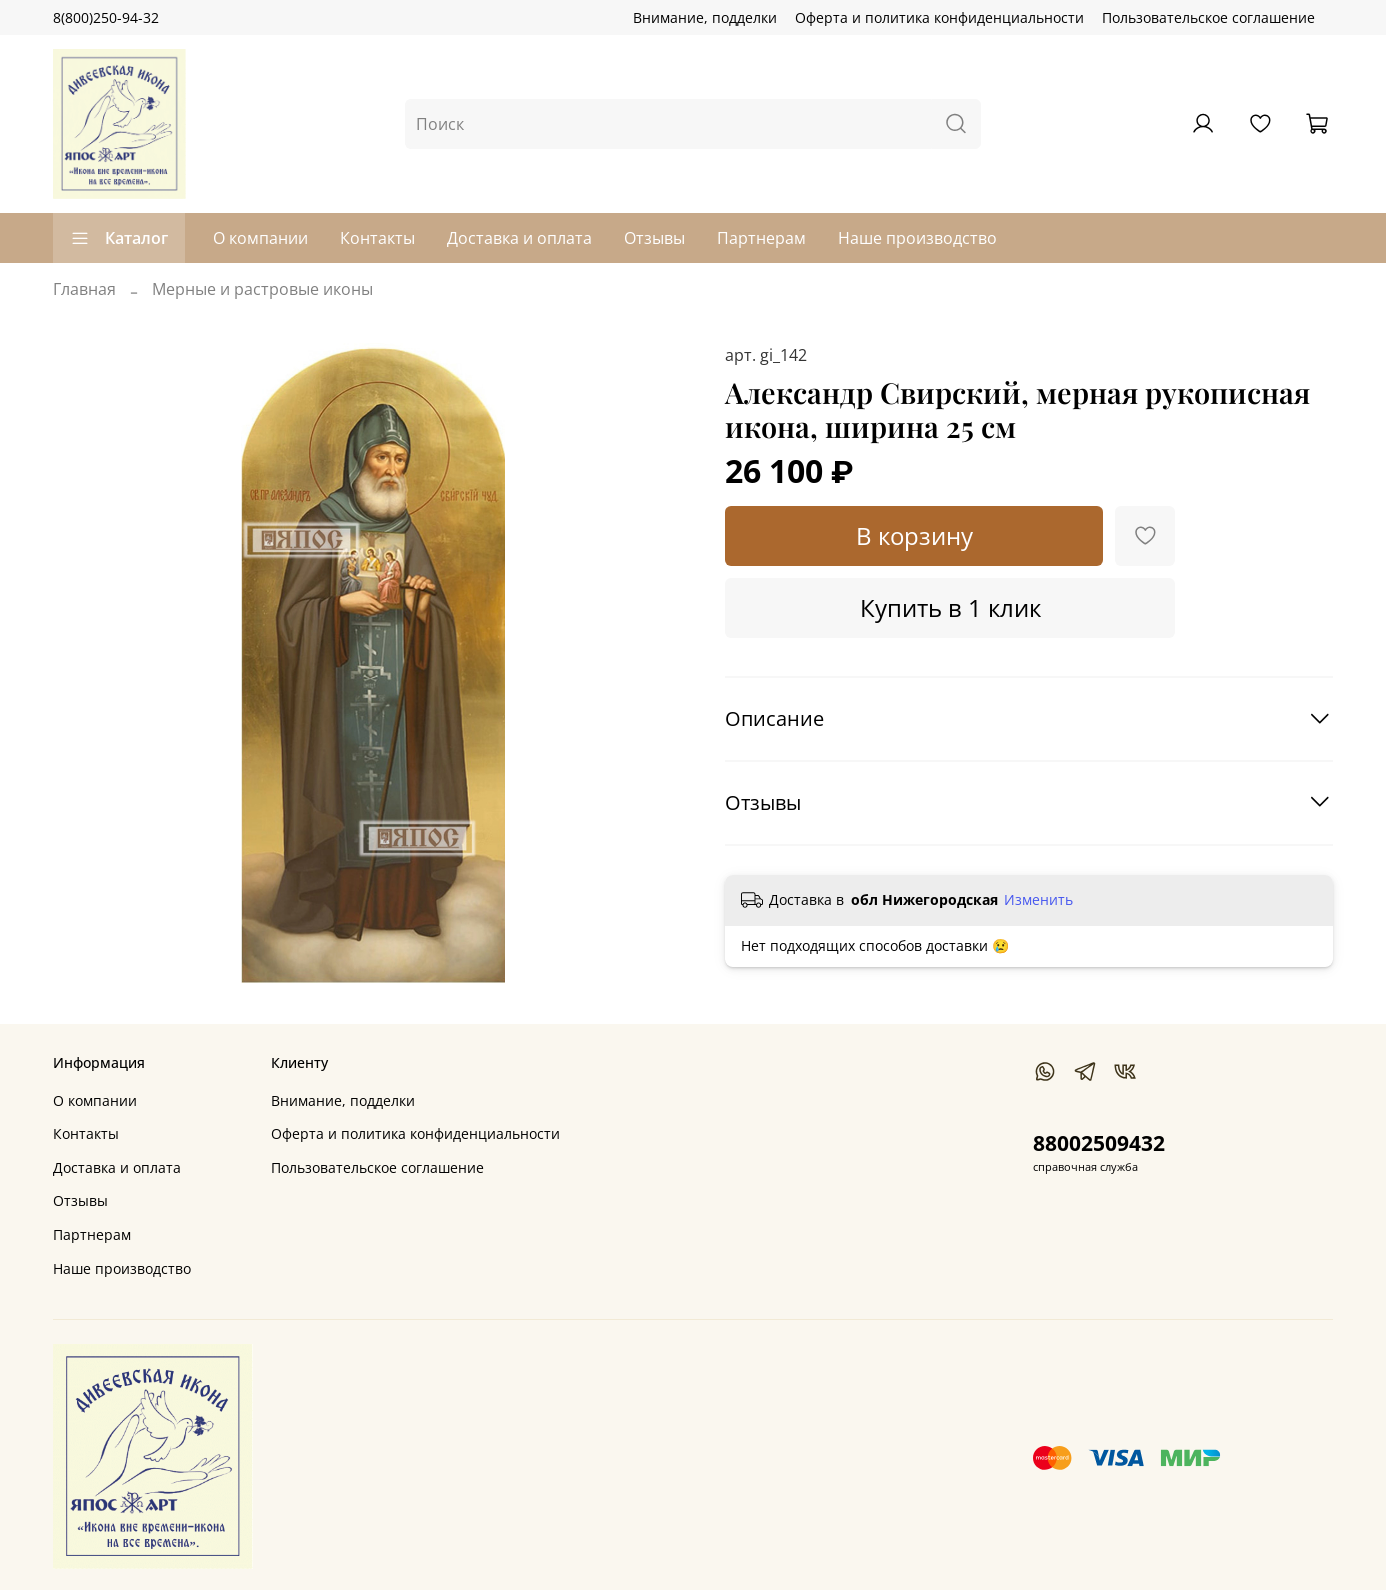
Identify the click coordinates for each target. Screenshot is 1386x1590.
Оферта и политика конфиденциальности (939, 17)
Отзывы (654, 238)
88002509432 (1099, 1143)
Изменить (1038, 900)
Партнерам (761, 238)
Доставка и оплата (519, 238)
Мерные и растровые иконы (262, 289)
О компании (260, 238)
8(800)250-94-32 (106, 17)
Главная (84, 289)
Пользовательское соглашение (1208, 17)
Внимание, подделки (705, 17)
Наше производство (917, 238)
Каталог (119, 238)
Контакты (377, 238)
